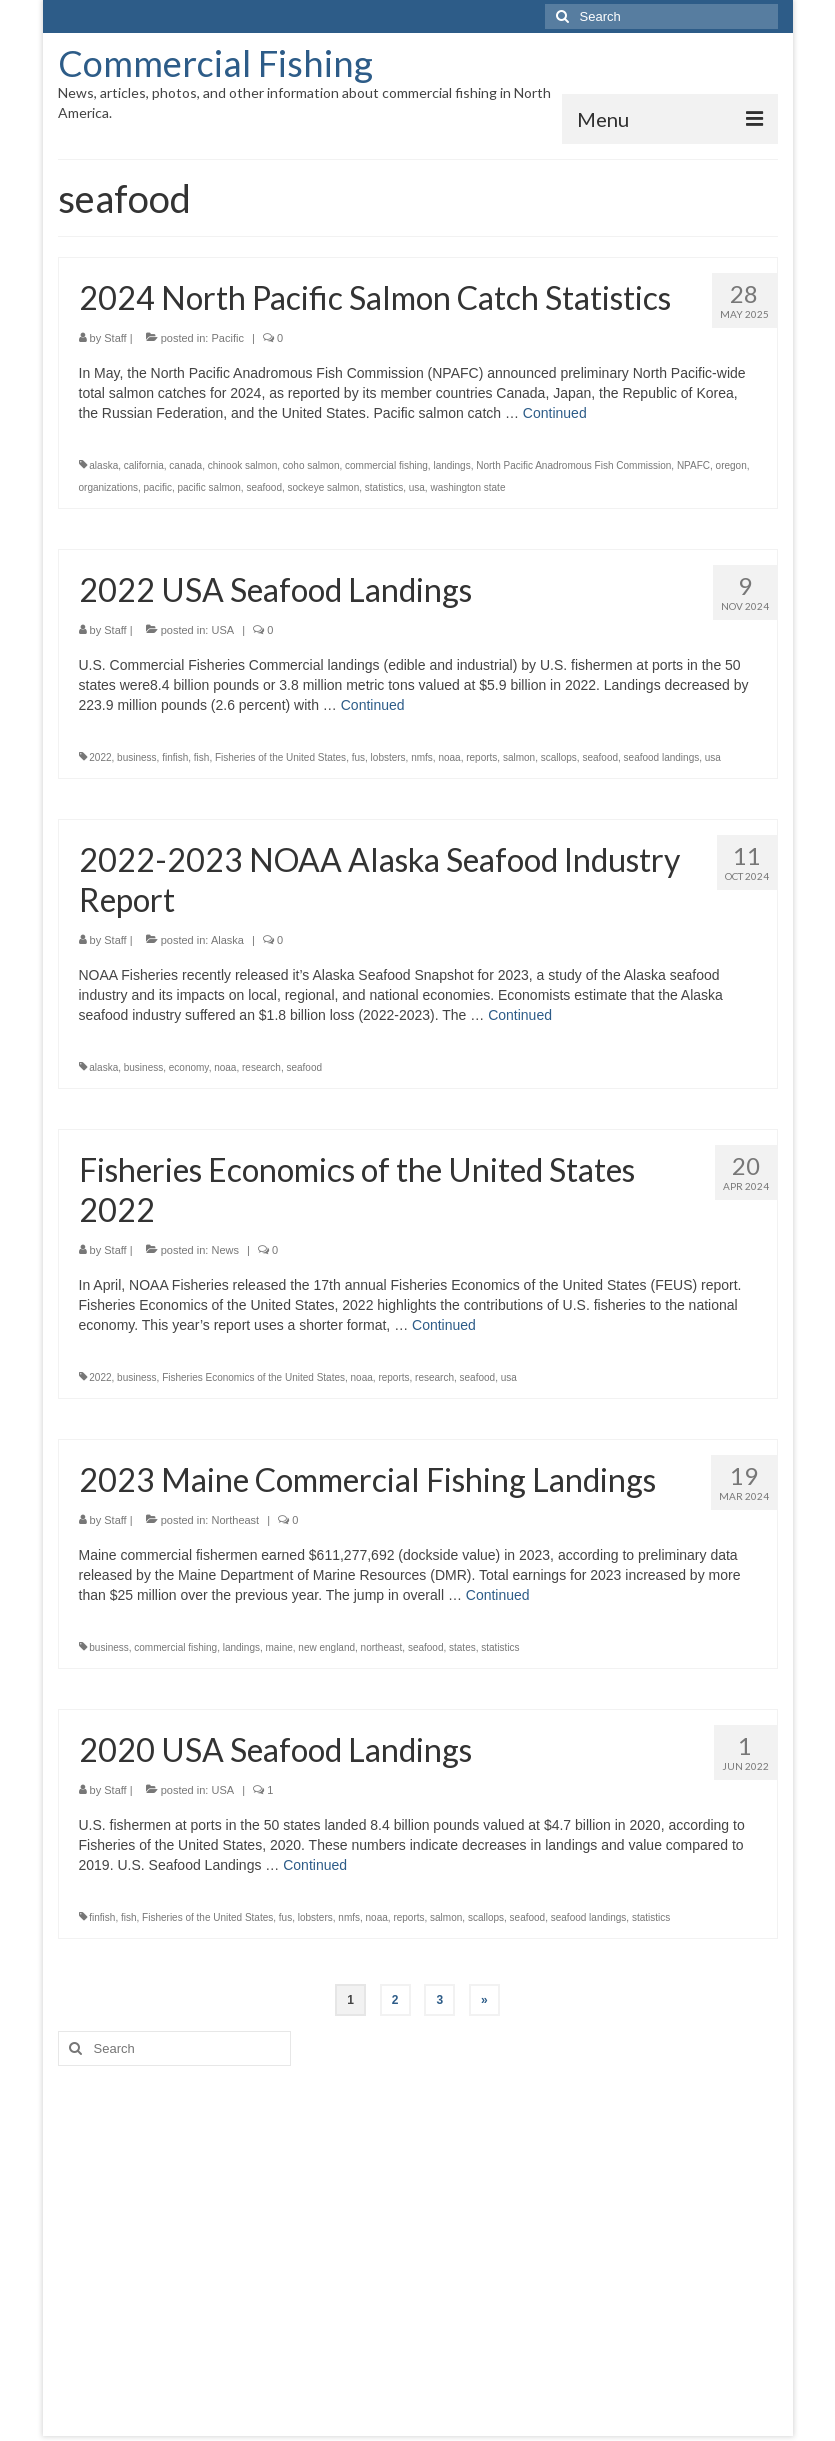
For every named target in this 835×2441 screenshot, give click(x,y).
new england (326, 1647)
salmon (519, 757)
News (225, 1250)
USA (222, 630)
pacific (158, 487)
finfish (175, 757)
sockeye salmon (324, 487)
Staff (115, 338)
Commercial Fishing (215, 63)
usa (417, 487)
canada (185, 465)
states (462, 1647)
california (144, 465)
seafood (264, 487)
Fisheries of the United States (280, 757)
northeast (382, 1647)
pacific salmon (208, 487)
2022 (100, 757)
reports (481, 757)
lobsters (388, 757)
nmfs (422, 757)
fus (358, 757)
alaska (103, 465)
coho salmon (311, 465)
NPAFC (693, 465)
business (136, 757)
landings (451, 465)
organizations (108, 487)
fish (202, 757)
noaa (449, 757)
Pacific (227, 338)
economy (189, 1067)
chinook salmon (242, 465)
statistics (384, 487)
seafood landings (662, 757)
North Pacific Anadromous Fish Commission (573, 465)
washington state (467, 487)
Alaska (227, 940)
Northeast (235, 1520)
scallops (559, 757)
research (261, 1067)
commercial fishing (386, 465)
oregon (731, 465)
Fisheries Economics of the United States (253, 1377)
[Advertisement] (418, 2236)
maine (279, 1647)
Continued (555, 413)
